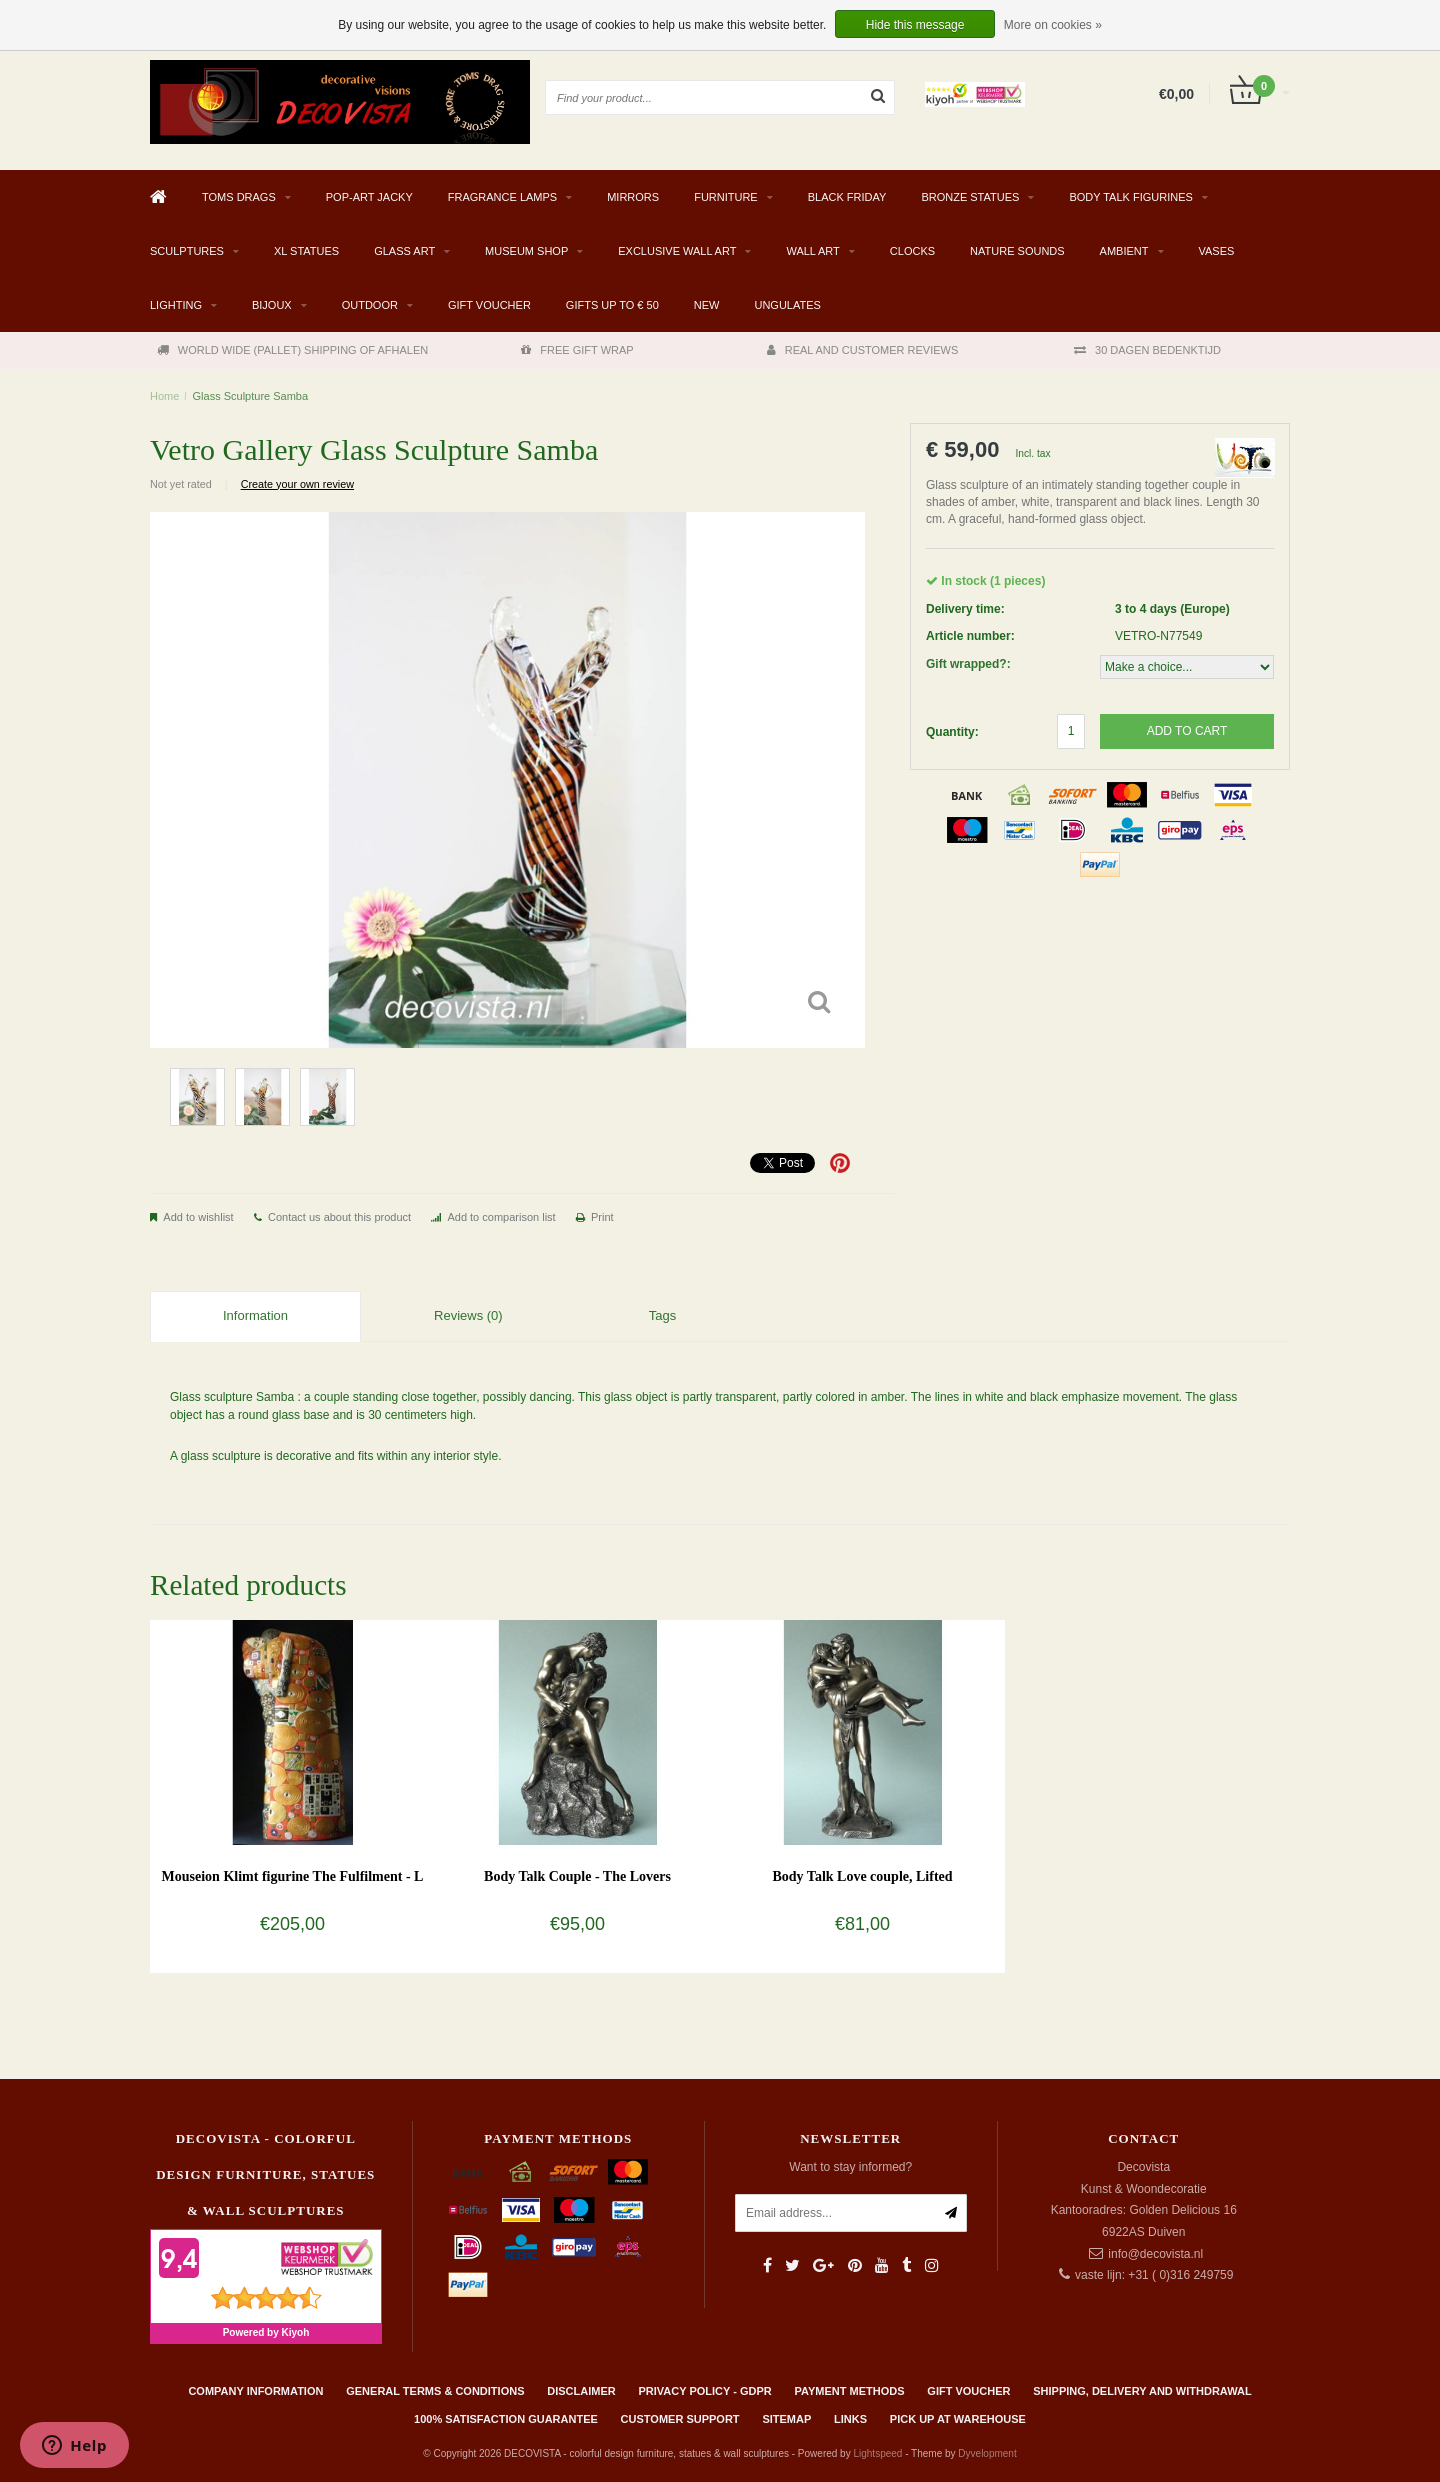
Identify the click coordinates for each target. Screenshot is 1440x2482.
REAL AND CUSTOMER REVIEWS (863, 350)
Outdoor (370, 305)
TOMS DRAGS (239, 197)
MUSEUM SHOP (526, 251)
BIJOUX (272, 305)
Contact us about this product (339, 1217)
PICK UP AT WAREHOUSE (958, 2419)
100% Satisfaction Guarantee (506, 2419)
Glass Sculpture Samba (251, 396)
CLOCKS (912, 251)
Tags (662, 1315)
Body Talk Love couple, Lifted (862, 1876)
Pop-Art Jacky (369, 197)
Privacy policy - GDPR (705, 2391)
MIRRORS (633, 197)
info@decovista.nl (1155, 2254)
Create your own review (297, 484)
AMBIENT (1124, 251)
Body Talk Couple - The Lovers (577, 1876)
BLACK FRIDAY (847, 197)
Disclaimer (581, 2391)
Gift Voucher (489, 305)
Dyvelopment (987, 2453)
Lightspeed (877, 2453)
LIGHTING (176, 305)
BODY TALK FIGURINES (1130, 197)
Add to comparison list (501, 1217)
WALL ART (812, 251)
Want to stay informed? (850, 2167)
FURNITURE (726, 197)
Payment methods (850, 2391)
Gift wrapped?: (968, 664)
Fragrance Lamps (502, 197)
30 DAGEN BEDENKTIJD (1147, 350)
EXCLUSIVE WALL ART (677, 251)
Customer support (680, 2419)
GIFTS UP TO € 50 (612, 305)
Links (850, 2419)
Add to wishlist (198, 1217)
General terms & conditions (435, 2391)
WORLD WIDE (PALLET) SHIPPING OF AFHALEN (292, 350)
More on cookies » (1053, 25)
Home (164, 396)
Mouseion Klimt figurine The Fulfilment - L (293, 1876)
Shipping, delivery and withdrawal (1142, 2391)
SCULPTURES (187, 251)
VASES (1217, 251)
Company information (255, 2391)
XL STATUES (306, 251)
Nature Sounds (1017, 251)
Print (602, 1217)
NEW (707, 305)
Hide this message (915, 25)
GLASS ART (404, 251)
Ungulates (787, 305)
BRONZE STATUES (970, 197)
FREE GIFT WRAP (577, 350)
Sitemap (786, 2419)
